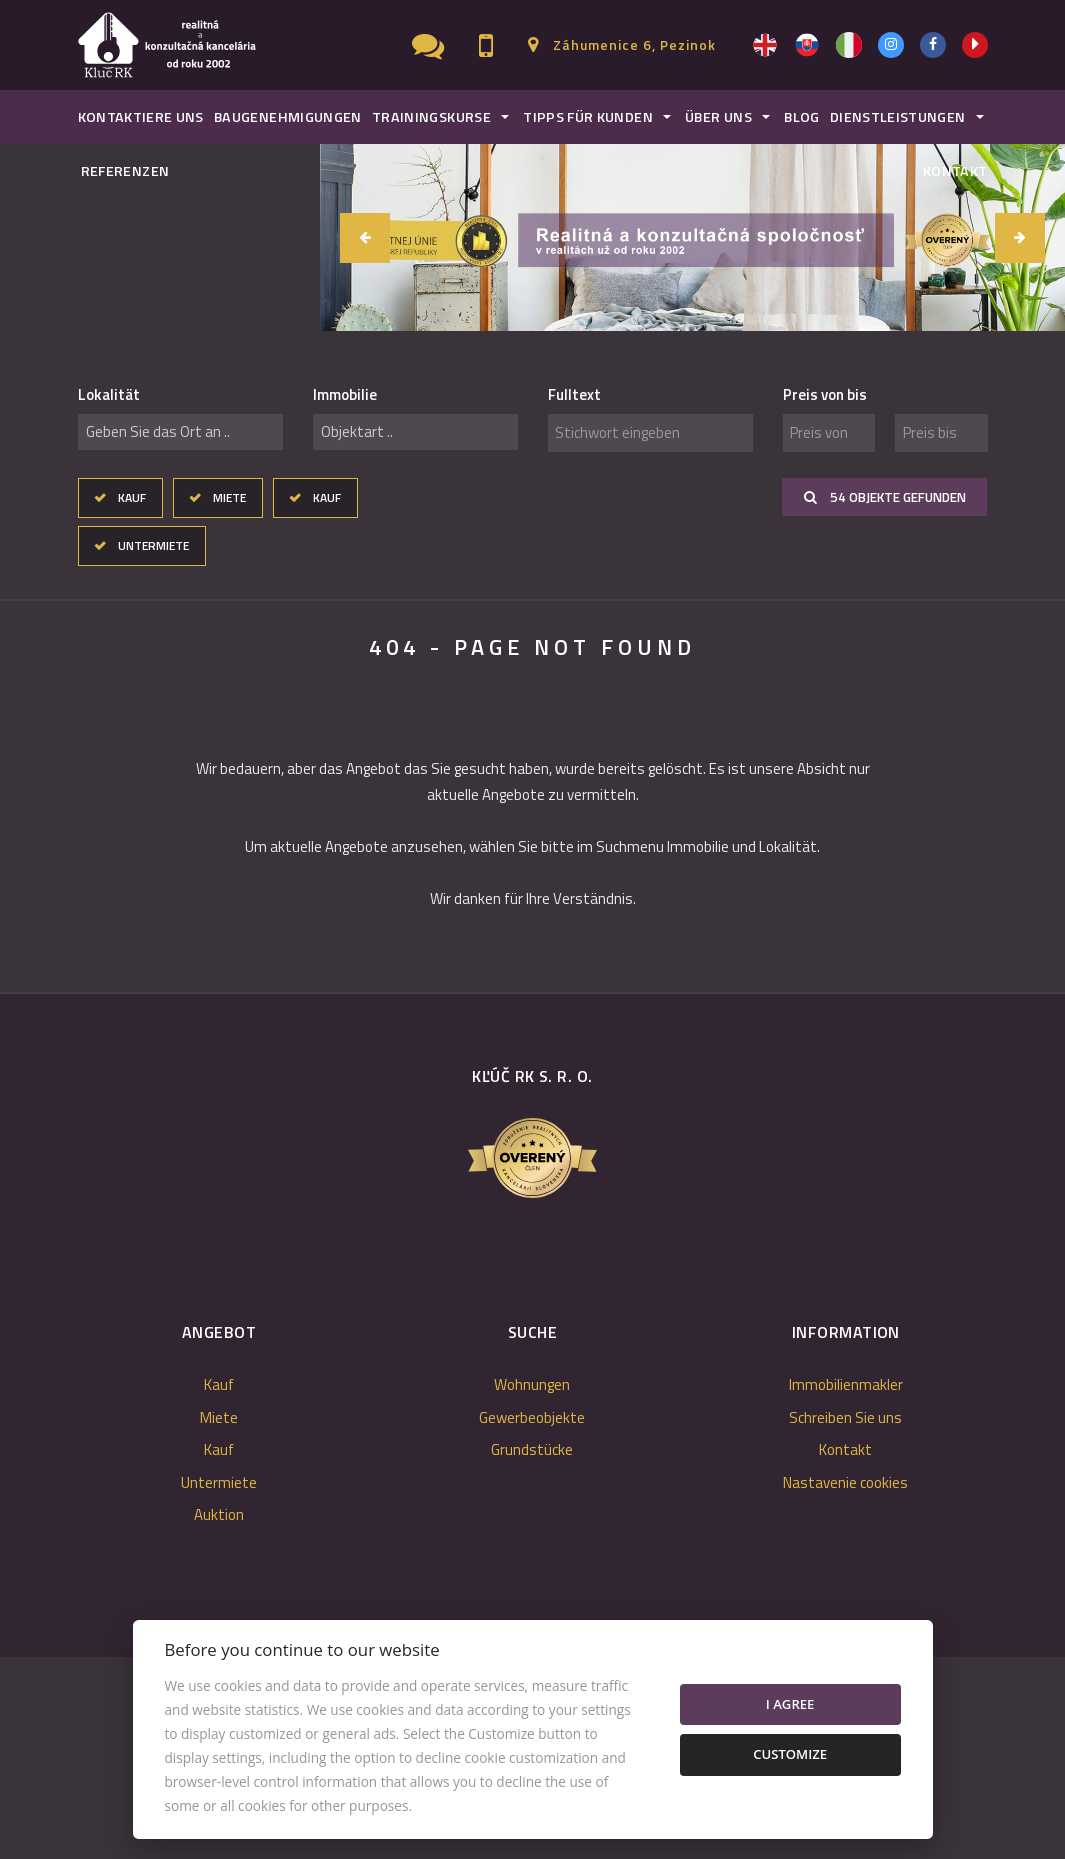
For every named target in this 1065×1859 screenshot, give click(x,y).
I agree (790, 1704)
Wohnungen (532, 1384)
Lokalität (109, 395)
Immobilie (345, 395)
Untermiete (153, 545)
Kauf (132, 497)
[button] (1020, 238)
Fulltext (574, 395)
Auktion (219, 1514)
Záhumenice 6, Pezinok (634, 44)
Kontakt (955, 171)
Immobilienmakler (846, 1384)
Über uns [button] (718, 117)
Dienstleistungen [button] (898, 117)
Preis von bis (825, 395)
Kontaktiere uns (141, 117)
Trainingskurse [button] (431, 117)
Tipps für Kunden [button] (588, 117)
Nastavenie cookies (845, 1482)
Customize (790, 1754)
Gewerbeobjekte (532, 1417)
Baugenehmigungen (288, 117)
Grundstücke (532, 1449)
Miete (229, 497)
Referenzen (125, 171)
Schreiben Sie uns (845, 1417)
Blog (801, 117)
